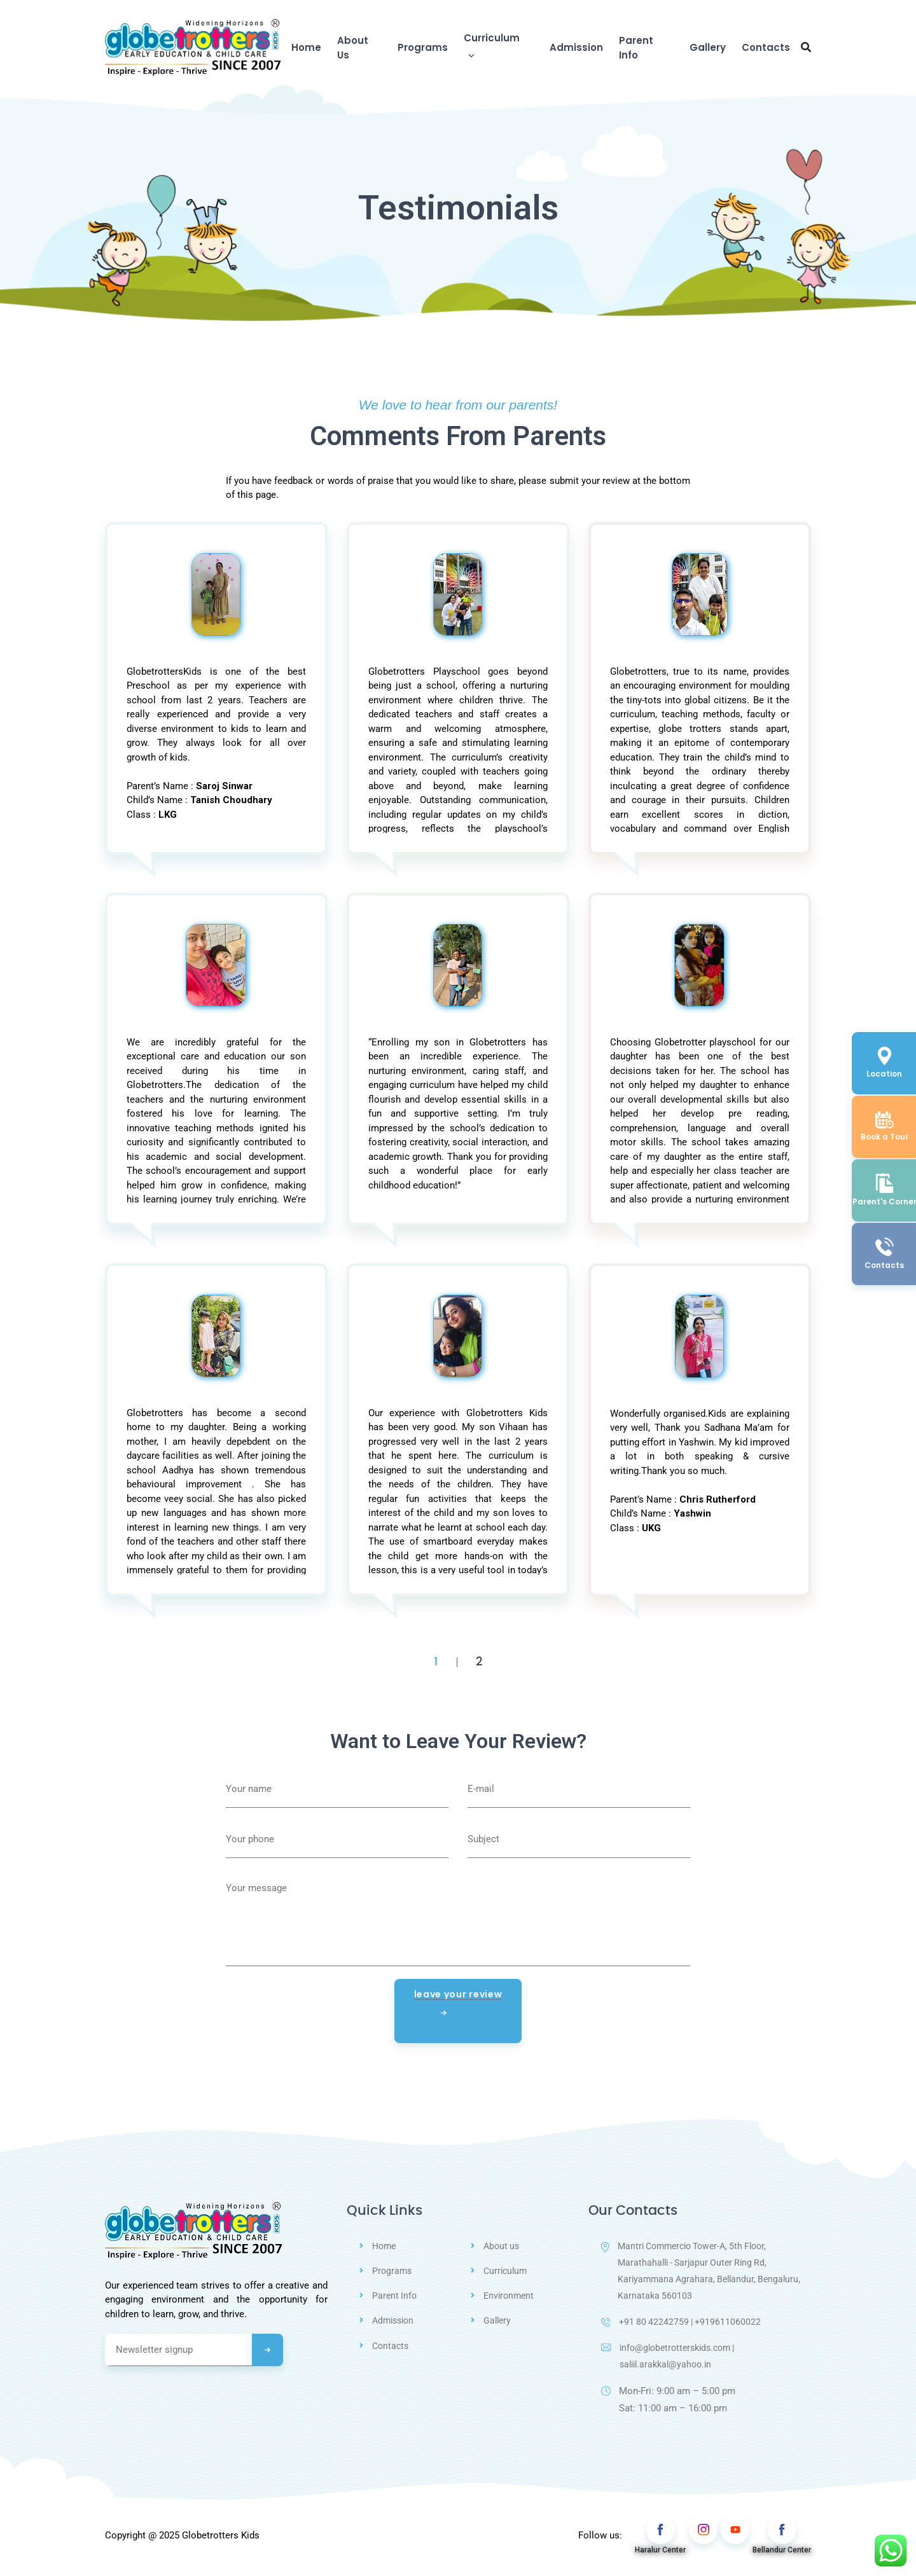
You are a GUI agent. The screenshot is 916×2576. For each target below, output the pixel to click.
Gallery (708, 47)
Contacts (766, 47)
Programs (423, 47)
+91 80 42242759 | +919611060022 (683, 2325)
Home (306, 47)
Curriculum (492, 38)
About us (502, 2246)
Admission (576, 47)
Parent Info (636, 48)
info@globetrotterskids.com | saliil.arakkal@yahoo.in (672, 2360)
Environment (510, 2295)
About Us (352, 48)
